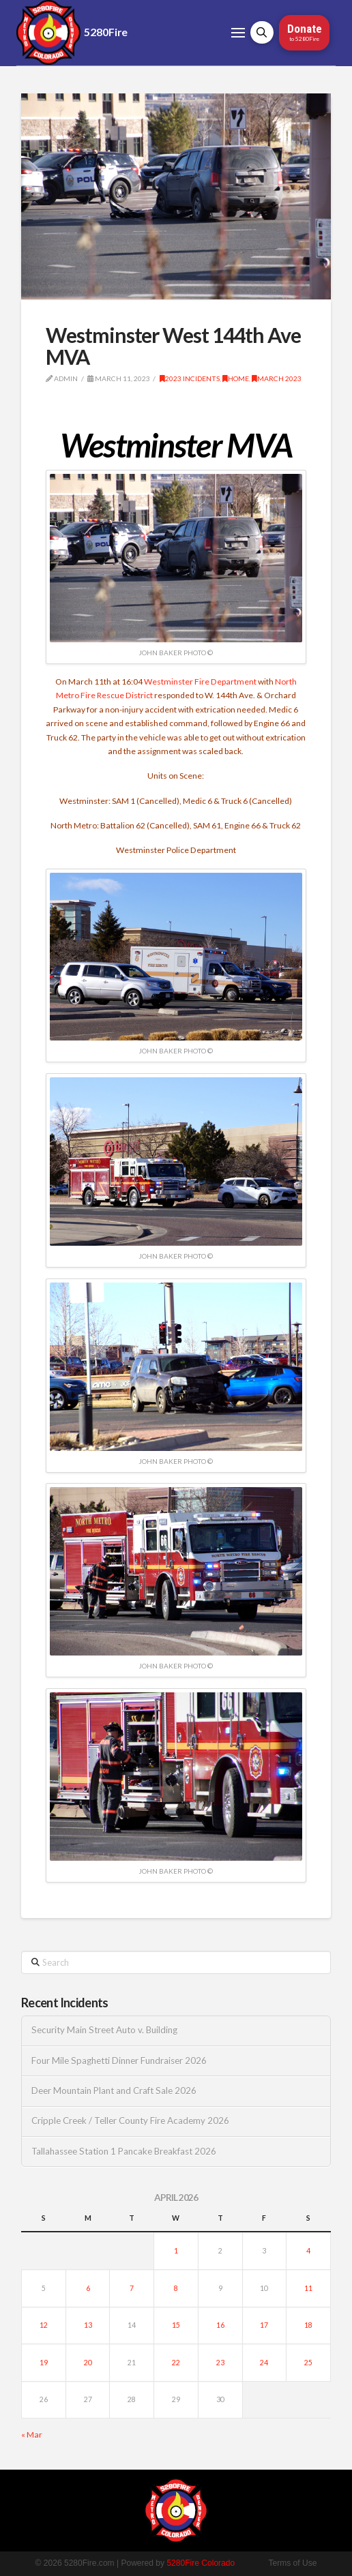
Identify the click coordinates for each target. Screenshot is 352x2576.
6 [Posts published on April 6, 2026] (88, 2288)
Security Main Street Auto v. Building (104, 2030)
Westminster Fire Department (200, 681)
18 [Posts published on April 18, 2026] (308, 2325)
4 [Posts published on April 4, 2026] (308, 2251)
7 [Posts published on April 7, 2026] (132, 2288)
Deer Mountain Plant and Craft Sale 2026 (113, 2091)
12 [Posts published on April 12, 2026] (44, 2325)
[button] (238, 32)
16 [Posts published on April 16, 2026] (220, 2325)
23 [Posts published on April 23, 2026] (220, 2362)
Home (235, 378)
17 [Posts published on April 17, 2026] (264, 2325)
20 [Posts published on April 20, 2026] (88, 2362)
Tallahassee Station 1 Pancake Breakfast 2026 (123, 2151)
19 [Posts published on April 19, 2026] (44, 2362)
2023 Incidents (190, 378)
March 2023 (277, 378)
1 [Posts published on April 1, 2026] (176, 2251)
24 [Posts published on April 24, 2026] (264, 2362)
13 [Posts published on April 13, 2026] (88, 2325)
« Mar (31, 2434)
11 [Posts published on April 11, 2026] (308, 2288)
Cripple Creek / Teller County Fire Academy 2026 (130, 2121)
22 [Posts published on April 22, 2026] (176, 2362)
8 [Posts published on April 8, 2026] (176, 2288)
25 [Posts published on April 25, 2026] (308, 2362)
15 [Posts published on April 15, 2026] (176, 2325)
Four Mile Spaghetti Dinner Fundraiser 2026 (119, 2061)
